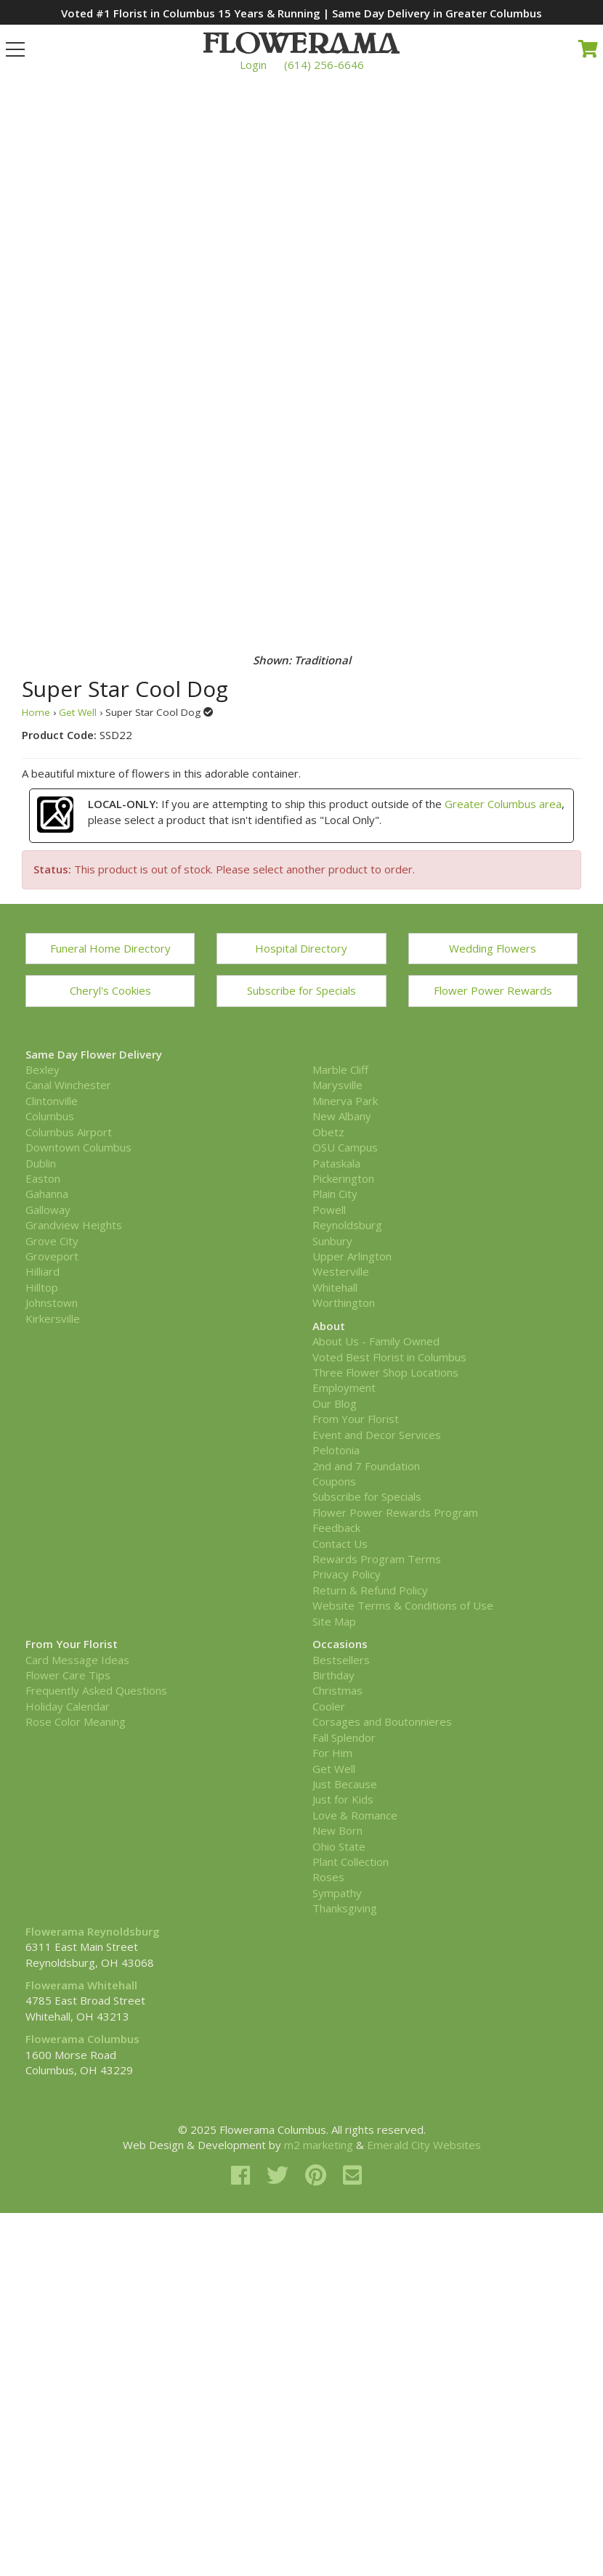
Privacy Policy (346, 1574)
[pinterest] (318, 2175)
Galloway (47, 1209)
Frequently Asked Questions (96, 1690)
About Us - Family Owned (376, 1341)
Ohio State (338, 1846)
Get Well (78, 712)
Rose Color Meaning (75, 1721)
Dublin (40, 1163)
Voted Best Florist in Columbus (389, 1357)
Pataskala (336, 1163)
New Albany (341, 1116)
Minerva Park (345, 1100)
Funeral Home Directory (110, 948)
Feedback (336, 1527)
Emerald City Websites (424, 2144)
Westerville (340, 1271)
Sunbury (332, 1241)
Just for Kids (342, 1799)
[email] (352, 2175)
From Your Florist (355, 1418)
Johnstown (51, 1302)
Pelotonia (336, 1450)
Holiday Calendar (67, 1706)
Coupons (334, 1481)
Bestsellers (341, 1659)
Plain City (334, 1193)
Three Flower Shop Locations (385, 1372)
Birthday (333, 1675)
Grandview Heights (73, 1225)
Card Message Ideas (77, 1659)
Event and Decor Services (376, 1434)
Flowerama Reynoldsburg (92, 1931)
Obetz (328, 1132)
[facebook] (243, 2175)
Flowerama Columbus (82, 2038)
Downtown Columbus (78, 1147)
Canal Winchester (68, 1084)
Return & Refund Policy (370, 1590)
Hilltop (41, 1287)
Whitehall (334, 1287)
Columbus (49, 1116)
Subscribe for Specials (301, 990)
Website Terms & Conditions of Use (402, 1605)
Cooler (328, 1706)
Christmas (337, 1690)
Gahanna (46, 1193)
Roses (328, 1877)
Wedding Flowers (492, 948)
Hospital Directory (301, 948)
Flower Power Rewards (493, 990)
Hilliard (42, 1271)
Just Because (344, 1784)
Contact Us (340, 1543)
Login (253, 64)
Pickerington (343, 1178)
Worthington (343, 1302)
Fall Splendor (344, 1737)
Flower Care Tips (67, 1675)
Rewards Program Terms (376, 1559)
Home (36, 712)
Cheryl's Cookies (110, 990)
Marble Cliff (340, 1069)
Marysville (337, 1084)
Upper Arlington (352, 1256)
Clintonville (51, 1100)
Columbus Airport (68, 1132)
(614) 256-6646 (324, 64)
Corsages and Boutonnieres (382, 1721)
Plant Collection (350, 1861)
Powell (329, 1209)
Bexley (42, 1069)
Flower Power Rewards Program (395, 1512)
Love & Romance (354, 1815)
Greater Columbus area (503, 803)
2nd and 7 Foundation (366, 1466)
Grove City (51, 1241)
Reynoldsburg (347, 1225)
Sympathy (337, 1893)
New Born (337, 1830)
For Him (332, 1752)
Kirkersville (52, 1318)
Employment (344, 1387)
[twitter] (280, 2175)
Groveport (51, 1256)
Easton (42, 1178)
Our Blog (334, 1403)
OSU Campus (345, 1147)
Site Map (334, 1621)
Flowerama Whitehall (81, 1985)
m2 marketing (318, 2144)
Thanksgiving (344, 1908)
